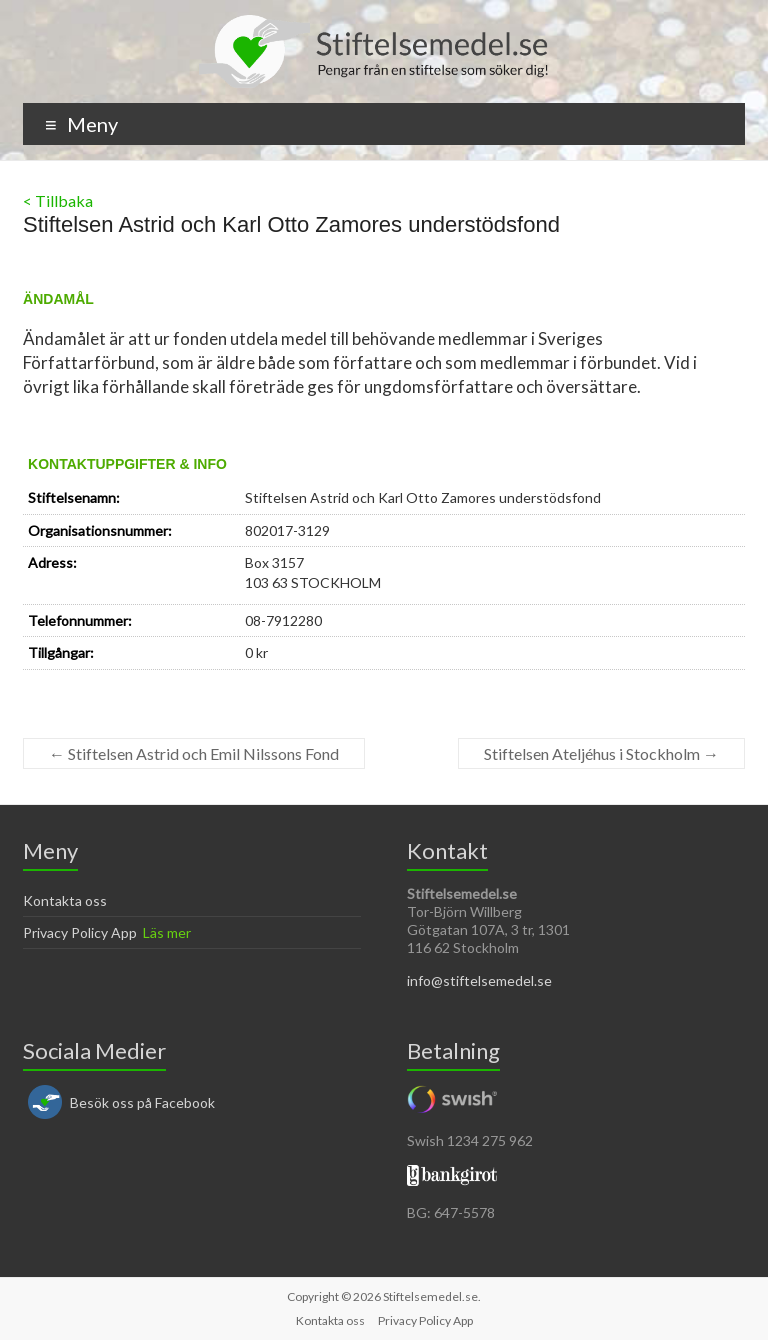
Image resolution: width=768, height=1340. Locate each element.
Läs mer (167, 932)
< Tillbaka (58, 200)
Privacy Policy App (80, 932)
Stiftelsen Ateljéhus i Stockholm (601, 753)
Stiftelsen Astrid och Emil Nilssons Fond (194, 753)
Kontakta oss (65, 900)
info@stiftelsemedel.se (479, 980)
